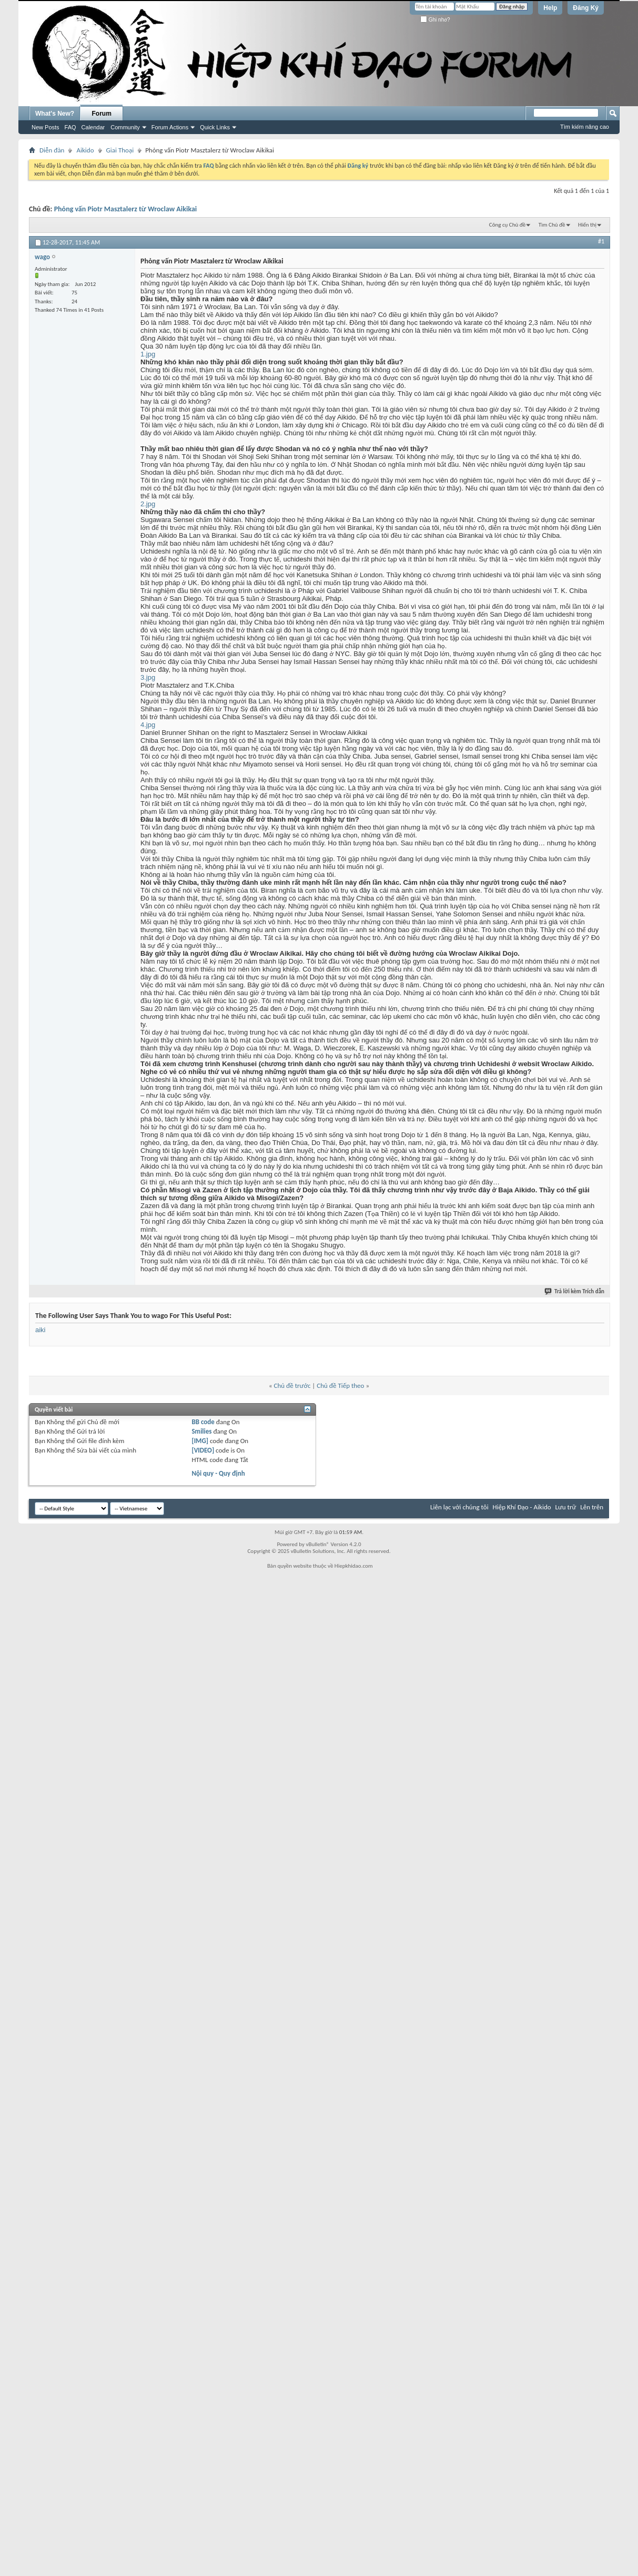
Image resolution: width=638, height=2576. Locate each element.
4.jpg (147, 725)
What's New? (54, 113)
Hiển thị (587, 224)
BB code (202, 1422)
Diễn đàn (51, 150)
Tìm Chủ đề (552, 224)
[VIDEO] (202, 1450)
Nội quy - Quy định (218, 1473)
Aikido (85, 150)
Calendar (93, 127)
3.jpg (147, 677)
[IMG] (199, 1441)
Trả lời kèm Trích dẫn (574, 1291)
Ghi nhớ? (435, 20)
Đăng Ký (586, 8)
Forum (102, 113)
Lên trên (591, 1507)
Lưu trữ (565, 1507)
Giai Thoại (120, 150)
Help (550, 8)
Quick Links (215, 127)
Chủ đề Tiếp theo (340, 1385)
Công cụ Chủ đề (507, 224)
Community (125, 127)
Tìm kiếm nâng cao (584, 127)
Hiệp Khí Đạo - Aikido (522, 1507)
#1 (601, 241)
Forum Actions (169, 127)
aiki (40, 1330)
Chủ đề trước (292, 1385)
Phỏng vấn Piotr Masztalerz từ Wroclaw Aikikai (125, 209)
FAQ (70, 127)
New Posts (45, 127)
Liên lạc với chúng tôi (459, 1507)
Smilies (201, 1431)
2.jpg (147, 504)
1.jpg (147, 354)
